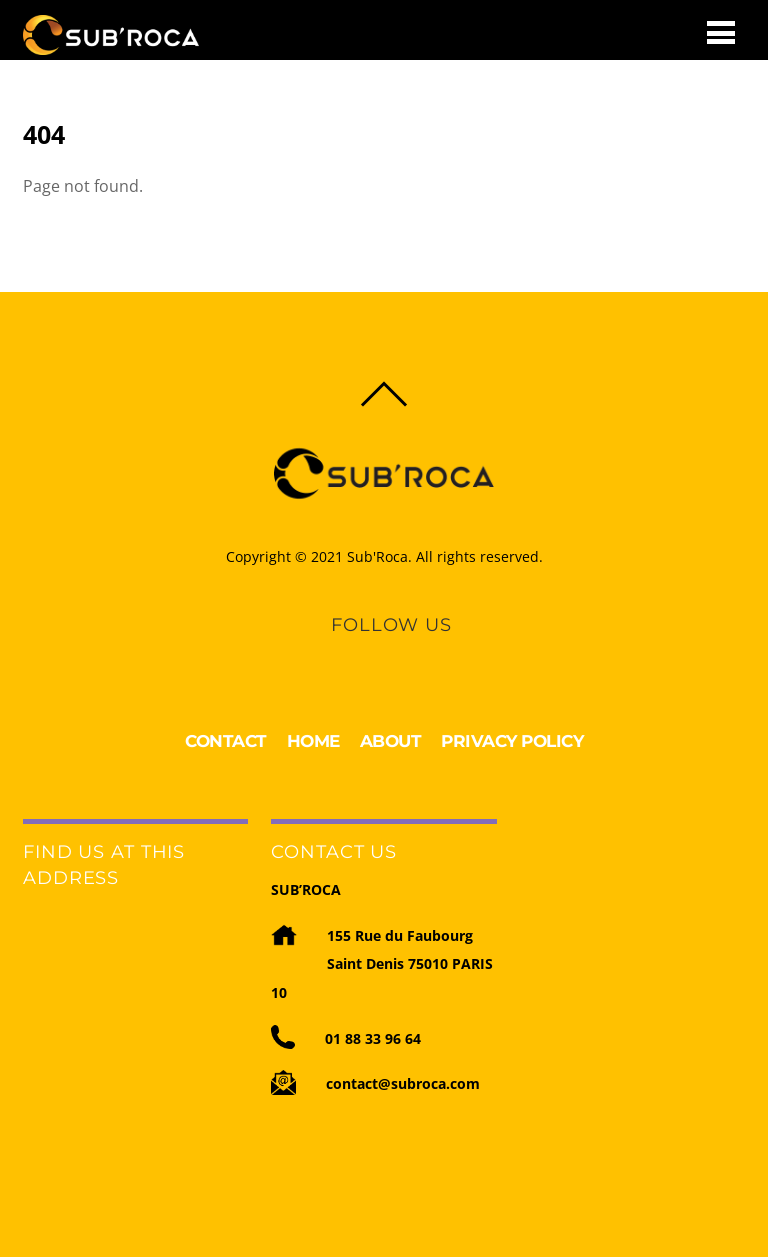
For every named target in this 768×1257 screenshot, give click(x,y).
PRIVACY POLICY (512, 741)
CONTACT (226, 741)
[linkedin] (374, 653)
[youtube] (408, 653)
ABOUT (391, 741)
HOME (313, 741)
